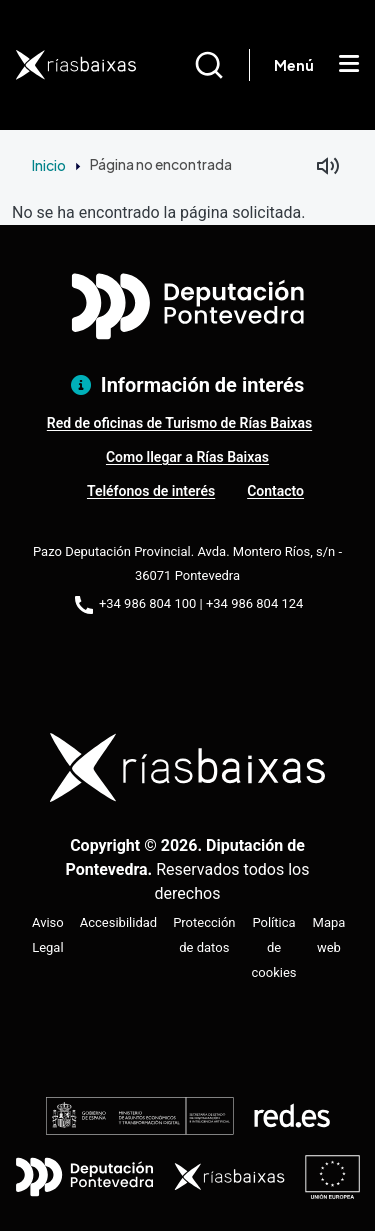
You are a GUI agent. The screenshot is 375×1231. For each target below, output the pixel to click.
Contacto (275, 491)
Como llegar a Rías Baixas (187, 457)
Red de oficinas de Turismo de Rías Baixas (179, 423)
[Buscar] (221, 65)
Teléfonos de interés (151, 491)
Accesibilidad (118, 922)
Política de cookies (274, 947)
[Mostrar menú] (349, 65)
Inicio (49, 165)
